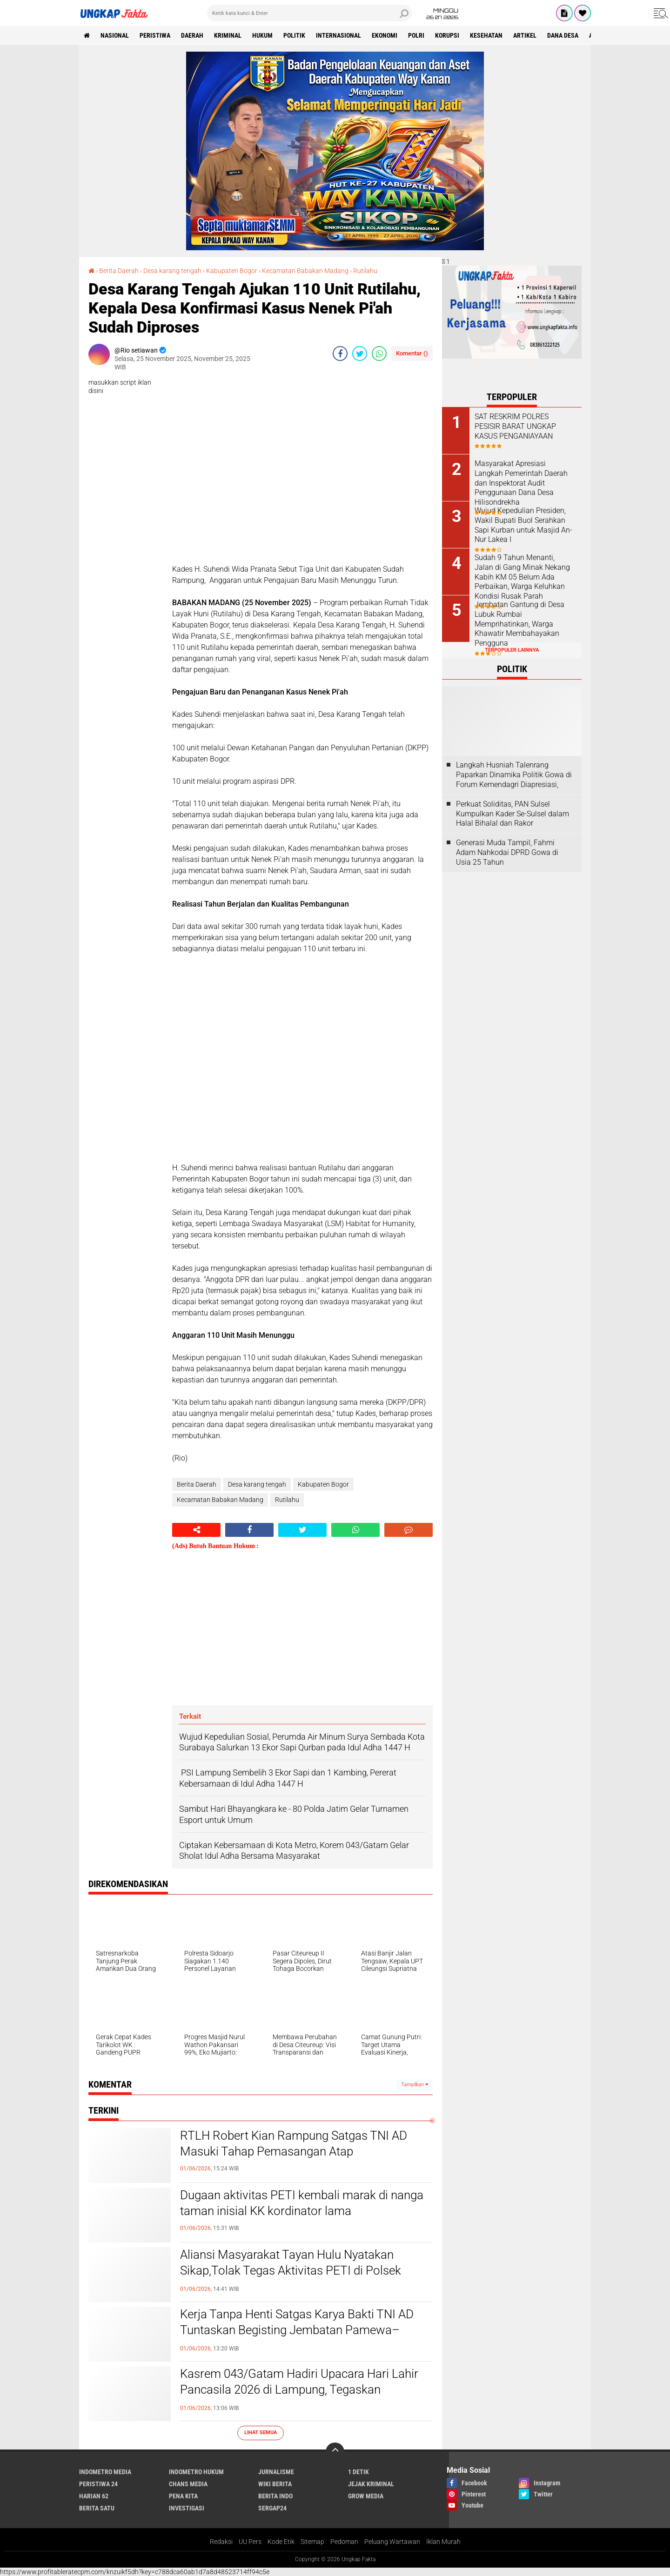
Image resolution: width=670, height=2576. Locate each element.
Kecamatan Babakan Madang (305, 270)
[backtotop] (335, 2452)
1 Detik (358, 2472)
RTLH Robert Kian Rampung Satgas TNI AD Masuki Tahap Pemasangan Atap (293, 2143)
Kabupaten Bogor (231, 270)
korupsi (447, 35)
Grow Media (365, 2496)
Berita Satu (96, 2508)
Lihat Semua (260, 2432)
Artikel (524, 35)
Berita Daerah (119, 270)
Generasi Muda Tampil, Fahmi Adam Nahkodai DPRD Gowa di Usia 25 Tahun (507, 852)
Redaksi (221, 2541)
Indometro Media (105, 2472)
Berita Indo (275, 2496)
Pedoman (344, 2541)
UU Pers (250, 2541)
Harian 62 (93, 2496)
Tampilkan (414, 2085)
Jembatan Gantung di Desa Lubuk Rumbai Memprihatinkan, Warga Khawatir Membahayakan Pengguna (519, 623)
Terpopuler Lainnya (512, 650)
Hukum (262, 35)
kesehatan (486, 35)
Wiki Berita (275, 2484)
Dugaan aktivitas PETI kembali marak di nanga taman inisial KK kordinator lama (301, 2203)
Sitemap (312, 2541)
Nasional (114, 35)
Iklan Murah (443, 2541)
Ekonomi (384, 35)
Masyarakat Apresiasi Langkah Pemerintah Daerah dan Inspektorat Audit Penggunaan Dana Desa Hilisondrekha (521, 483)
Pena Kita (183, 2496)
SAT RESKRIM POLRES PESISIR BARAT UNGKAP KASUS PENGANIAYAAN (515, 426)
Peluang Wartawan (392, 2541)
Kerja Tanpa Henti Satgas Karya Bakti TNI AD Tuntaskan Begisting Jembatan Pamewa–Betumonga (297, 2330)
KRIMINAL (227, 35)
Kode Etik (281, 2541)
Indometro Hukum (196, 2472)
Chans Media (188, 2484)
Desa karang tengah (172, 270)
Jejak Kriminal (371, 2484)
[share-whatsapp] (379, 353)
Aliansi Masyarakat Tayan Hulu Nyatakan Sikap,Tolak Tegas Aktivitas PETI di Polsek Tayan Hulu (290, 2270)
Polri (416, 35)
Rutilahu (365, 270)
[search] (309, 13)
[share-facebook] (340, 353)
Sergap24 (272, 2508)
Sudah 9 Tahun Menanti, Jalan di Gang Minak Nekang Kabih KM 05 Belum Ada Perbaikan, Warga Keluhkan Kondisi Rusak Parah (522, 577)
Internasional (338, 35)
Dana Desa (562, 35)
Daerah (192, 35)
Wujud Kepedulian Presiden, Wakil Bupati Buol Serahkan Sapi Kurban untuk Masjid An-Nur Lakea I (523, 525)
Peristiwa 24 (98, 2484)
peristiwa (155, 35)
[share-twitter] (359, 353)
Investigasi (186, 2508)
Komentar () (412, 353)
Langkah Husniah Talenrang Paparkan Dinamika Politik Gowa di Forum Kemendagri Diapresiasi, (514, 775)
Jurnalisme (276, 2472)
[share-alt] (196, 1530)
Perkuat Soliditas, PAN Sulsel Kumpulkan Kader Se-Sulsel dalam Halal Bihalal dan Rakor (512, 814)
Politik (294, 35)
